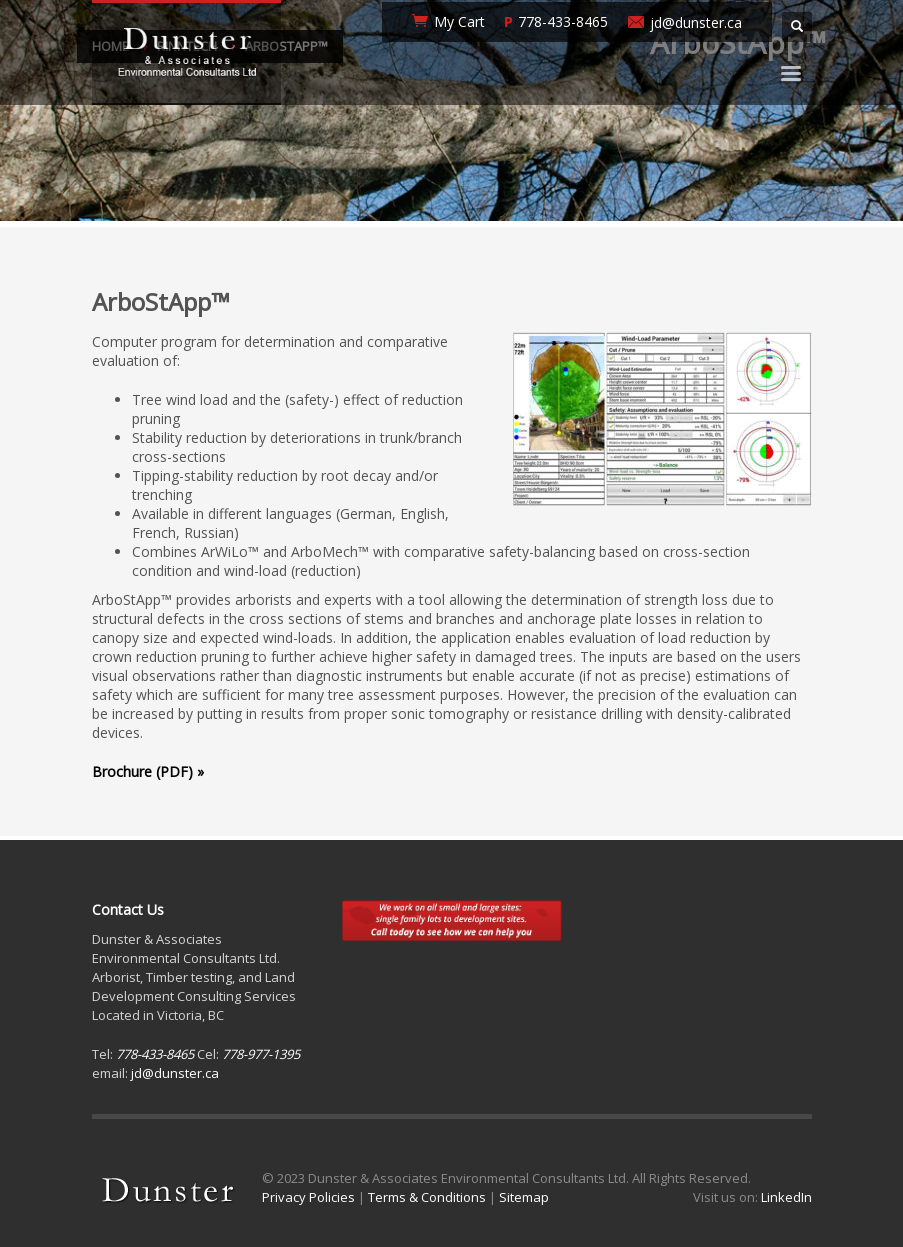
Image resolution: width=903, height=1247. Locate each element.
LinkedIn (786, 1197)
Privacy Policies (308, 1197)
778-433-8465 (563, 21)
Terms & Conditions (427, 1197)
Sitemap (524, 1197)
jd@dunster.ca (696, 22)
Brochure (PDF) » (148, 771)
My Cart (459, 21)
